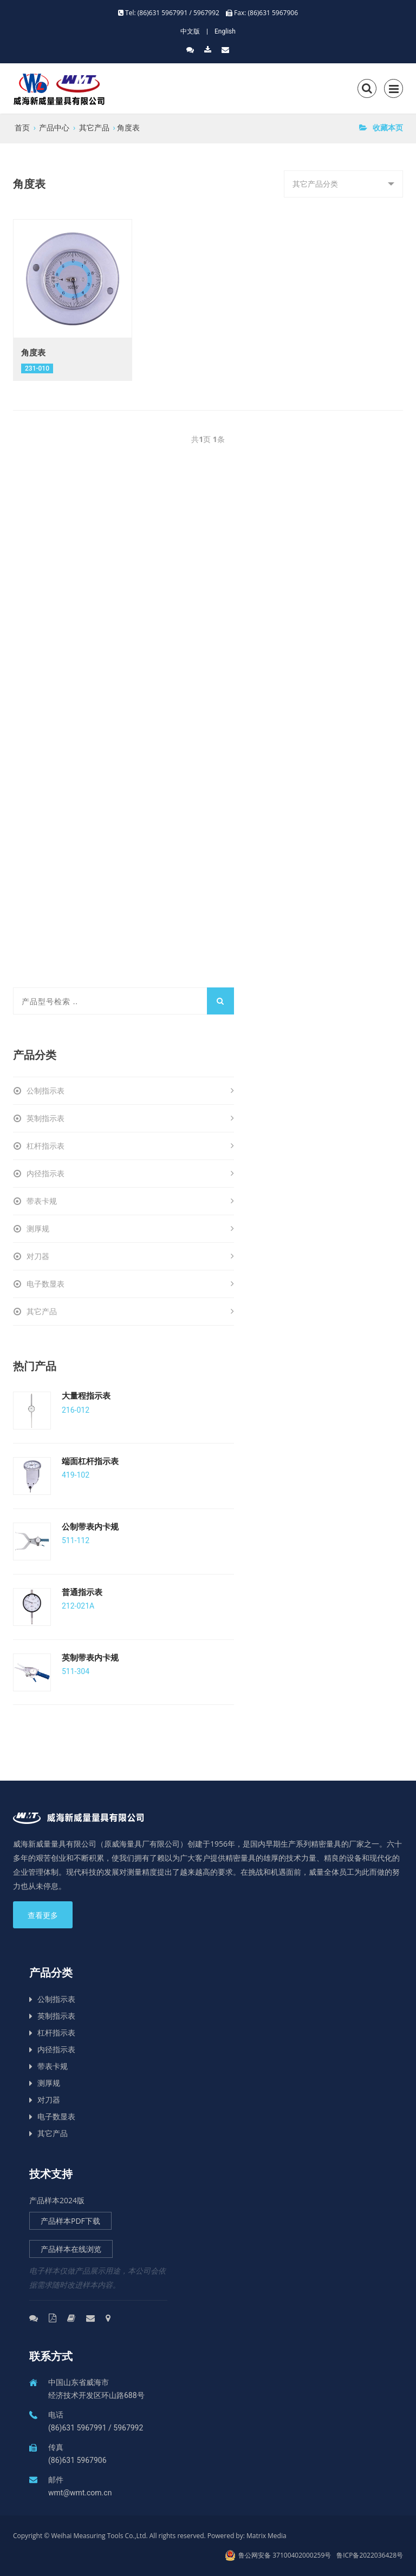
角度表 (128, 127)
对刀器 (130, 1256)
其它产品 (94, 127)
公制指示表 (130, 1091)
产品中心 (54, 127)
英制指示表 (130, 1118)
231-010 (37, 368)
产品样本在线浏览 (71, 2249)
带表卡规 (130, 1201)
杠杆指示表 (130, 1146)
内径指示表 (130, 1174)
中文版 (190, 31)
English (225, 31)
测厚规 (130, 1229)
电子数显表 (130, 1284)
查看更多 (43, 1915)
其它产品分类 (319, 188)
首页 (22, 127)
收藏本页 (381, 127)
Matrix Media (266, 2535)
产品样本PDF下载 (70, 2221)
